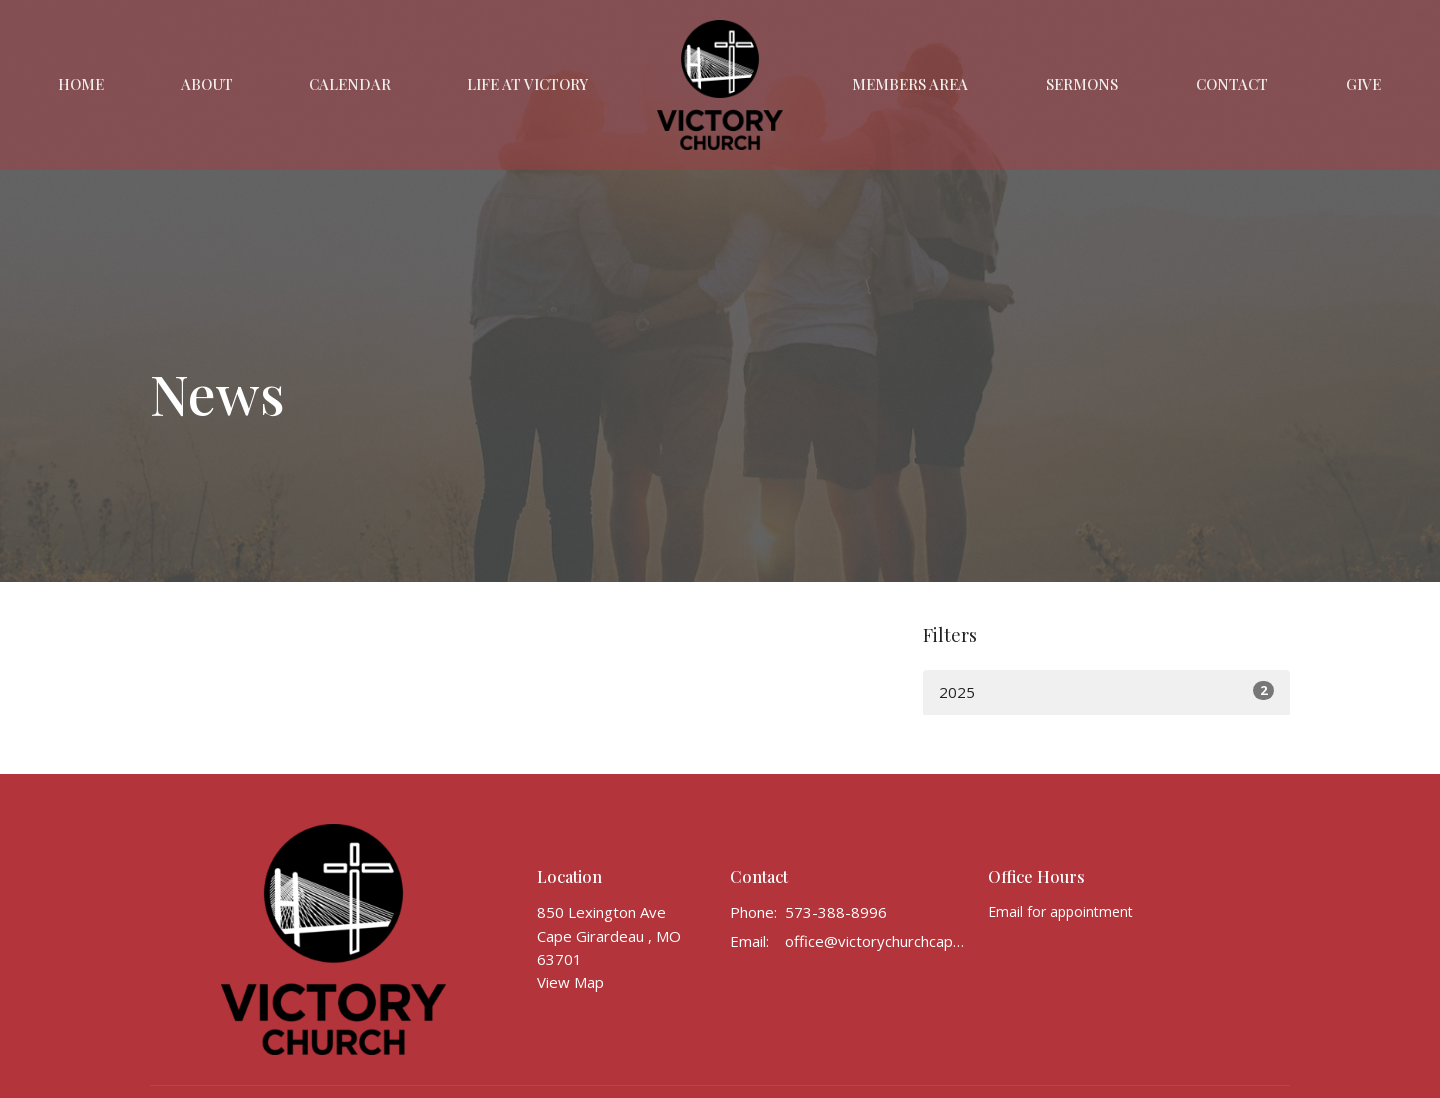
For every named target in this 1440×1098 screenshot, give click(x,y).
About (207, 84)
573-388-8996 (836, 912)
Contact (1232, 84)
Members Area (910, 84)
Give (1363, 84)
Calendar (350, 84)
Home (81, 84)
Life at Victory (527, 84)
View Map (570, 982)
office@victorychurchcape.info (876, 941)
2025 (1106, 691)
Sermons (1082, 84)
